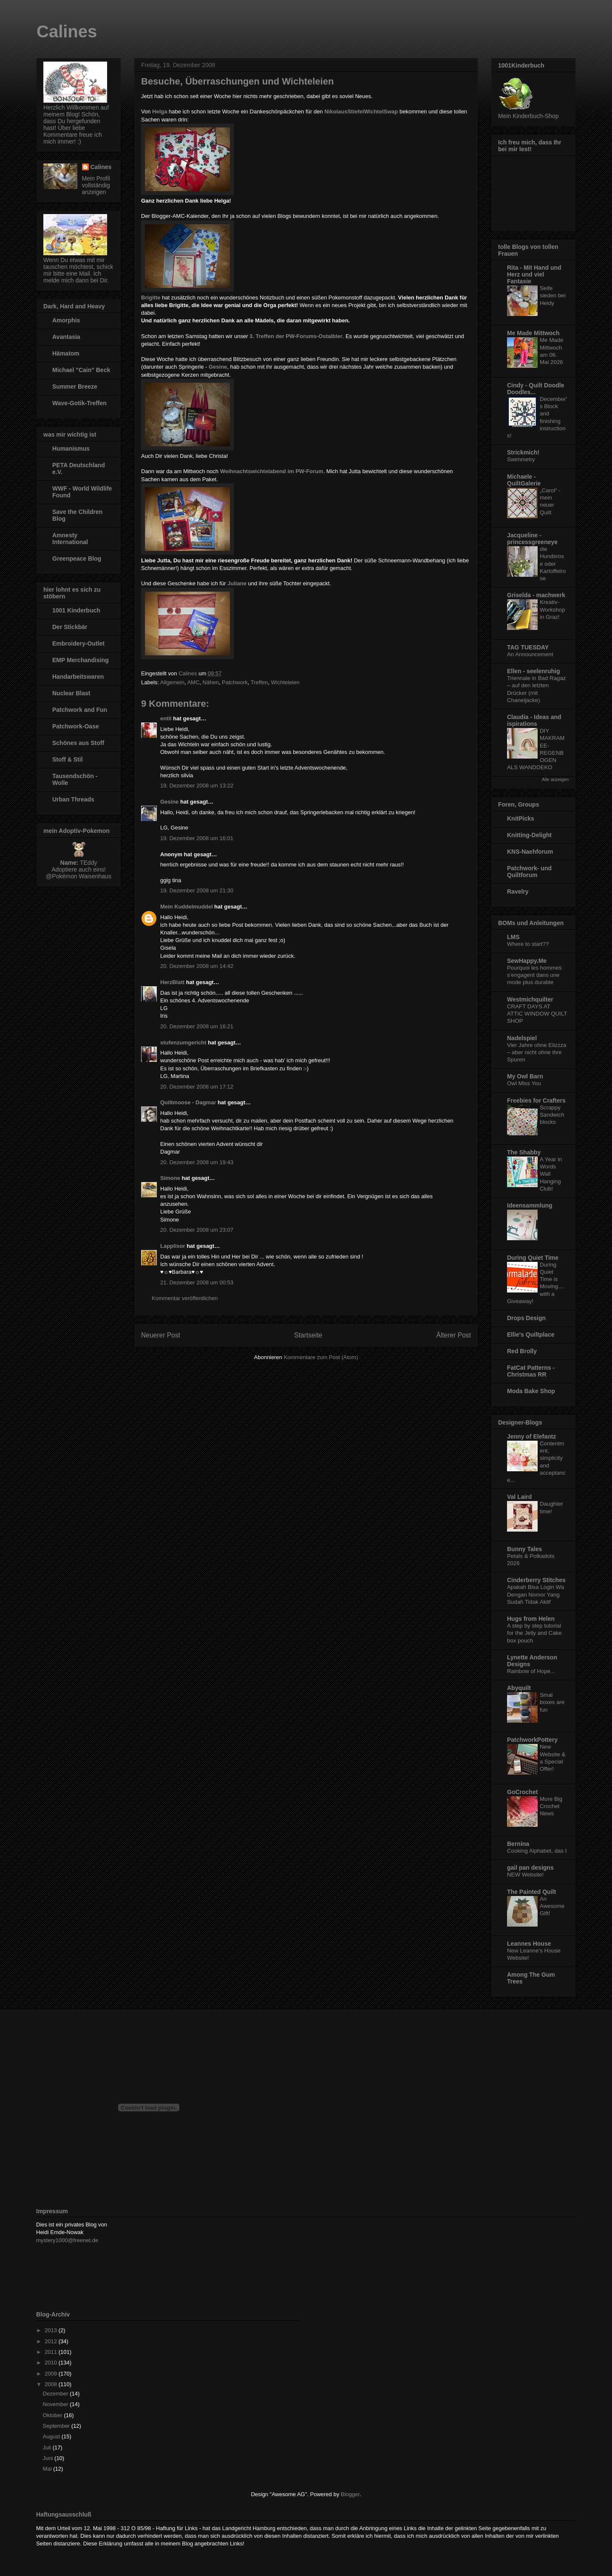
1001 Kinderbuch (76, 610)
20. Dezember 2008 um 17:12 (196, 1086)
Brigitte (151, 297)
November (56, 2404)
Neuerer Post (160, 1335)
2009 (52, 2373)
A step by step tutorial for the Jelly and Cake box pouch (534, 1633)
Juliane (236, 583)
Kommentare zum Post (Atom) (321, 1357)
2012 (52, 2341)
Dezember (56, 2393)
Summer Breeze (74, 386)
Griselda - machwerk (536, 595)
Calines (67, 31)
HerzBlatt (172, 982)
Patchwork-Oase (75, 726)
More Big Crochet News (551, 1806)
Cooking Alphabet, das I (537, 1851)
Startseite (308, 1335)
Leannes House (529, 1943)
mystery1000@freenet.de (67, 2240)
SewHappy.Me (527, 960)
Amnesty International (70, 538)
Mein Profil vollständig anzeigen (96, 185)
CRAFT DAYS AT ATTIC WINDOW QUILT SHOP (537, 1013)
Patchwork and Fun (79, 709)
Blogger (350, 2494)
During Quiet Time (532, 1257)
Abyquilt (519, 1687)
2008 (52, 2384)
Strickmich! (523, 452)
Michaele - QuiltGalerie (524, 480)
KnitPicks (520, 818)
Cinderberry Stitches (536, 1580)
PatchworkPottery (532, 1739)
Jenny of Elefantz (531, 1436)
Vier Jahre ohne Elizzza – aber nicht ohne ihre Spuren (536, 1052)
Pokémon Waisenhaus (81, 876)
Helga (159, 111)
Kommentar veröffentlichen (185, 1298)
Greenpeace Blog (76, 558)
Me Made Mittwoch (533, 333)
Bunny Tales (524, 1549)
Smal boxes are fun (552, 1702)
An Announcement (530, 654)
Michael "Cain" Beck (81, 370)
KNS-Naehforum (530, 851)
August (52, 2436)
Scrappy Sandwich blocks (552, 1115)
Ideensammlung (529, 1205)
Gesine (218, 367)
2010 (52, 2362)
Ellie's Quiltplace (530, 1334)
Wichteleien (285, 682)
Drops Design (526, 1318)
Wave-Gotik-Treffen (79, 403)
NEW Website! (525, 1874)
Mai (48, 2469)
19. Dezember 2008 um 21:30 (196, 890)
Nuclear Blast (71, 693)
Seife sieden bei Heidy (553, 295)
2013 (52, 2330)
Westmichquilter (530, 999)
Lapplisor (172, 1246)
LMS (513, 937)
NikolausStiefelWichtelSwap (361, 111)
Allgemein (172, 682)
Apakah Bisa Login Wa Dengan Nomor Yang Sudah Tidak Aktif (535, 1594)
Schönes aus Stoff (78, 742)
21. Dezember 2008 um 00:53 (196, 1282)
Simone (170, 1178)
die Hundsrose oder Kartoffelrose (553, 563)
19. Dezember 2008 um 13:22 (196, 785)
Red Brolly (522, 1351)
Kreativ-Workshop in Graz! (552, 609)
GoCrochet (522, 1792)
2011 (52, 2352)
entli (166, 718)
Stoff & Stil (67, 759)
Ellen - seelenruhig (533, 671)
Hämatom (65, 353)
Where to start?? (528, 944)
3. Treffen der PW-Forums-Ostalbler (296, 336)
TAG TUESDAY (528, 647)
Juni (48, 2458)
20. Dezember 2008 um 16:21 (196, 1026)
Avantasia (66, 336)
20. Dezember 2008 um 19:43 (196, 1162)
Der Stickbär (69, 627)
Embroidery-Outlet (78, 643)
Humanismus (71, 448)
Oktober (53, 2415)
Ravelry (518, 891)
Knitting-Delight (529, 835)
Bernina (518, 1843)
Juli (48, 2447)
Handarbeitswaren (78, 676)
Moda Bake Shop (531, 1391)
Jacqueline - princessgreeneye (532, 538)
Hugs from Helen (531, 1618)
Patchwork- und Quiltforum (529, 871)
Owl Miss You (524, 1083)
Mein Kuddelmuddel (186, 906)
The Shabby (524, 1152)
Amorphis (66, 320)
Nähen (211, 682)
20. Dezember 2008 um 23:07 (196, 1230)
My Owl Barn (525, 1076)
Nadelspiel (522, 1038)
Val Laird (519, 1496)
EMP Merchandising (80, 660)
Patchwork (235, 682)
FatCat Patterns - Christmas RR (531, 1371)
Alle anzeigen (555, 779)
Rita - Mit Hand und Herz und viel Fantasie (534, 274)
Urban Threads (73, 799)
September (57, 2426)
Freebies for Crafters (536, 1100)
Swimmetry (521, 459)
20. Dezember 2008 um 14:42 (196, 966)
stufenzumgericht (183, 1042)
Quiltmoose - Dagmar (188, 1102)
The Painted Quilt (531, 1891)
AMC (193, 682)
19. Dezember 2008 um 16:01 (196, 838)
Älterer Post (453, 1335)
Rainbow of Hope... (531, 1671)
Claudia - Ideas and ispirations (534, 720)
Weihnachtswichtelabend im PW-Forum (271, 471)
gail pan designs (530, 1867)
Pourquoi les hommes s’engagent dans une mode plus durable (534, 975)
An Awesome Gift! (552, 1906)
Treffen (259, 682)
